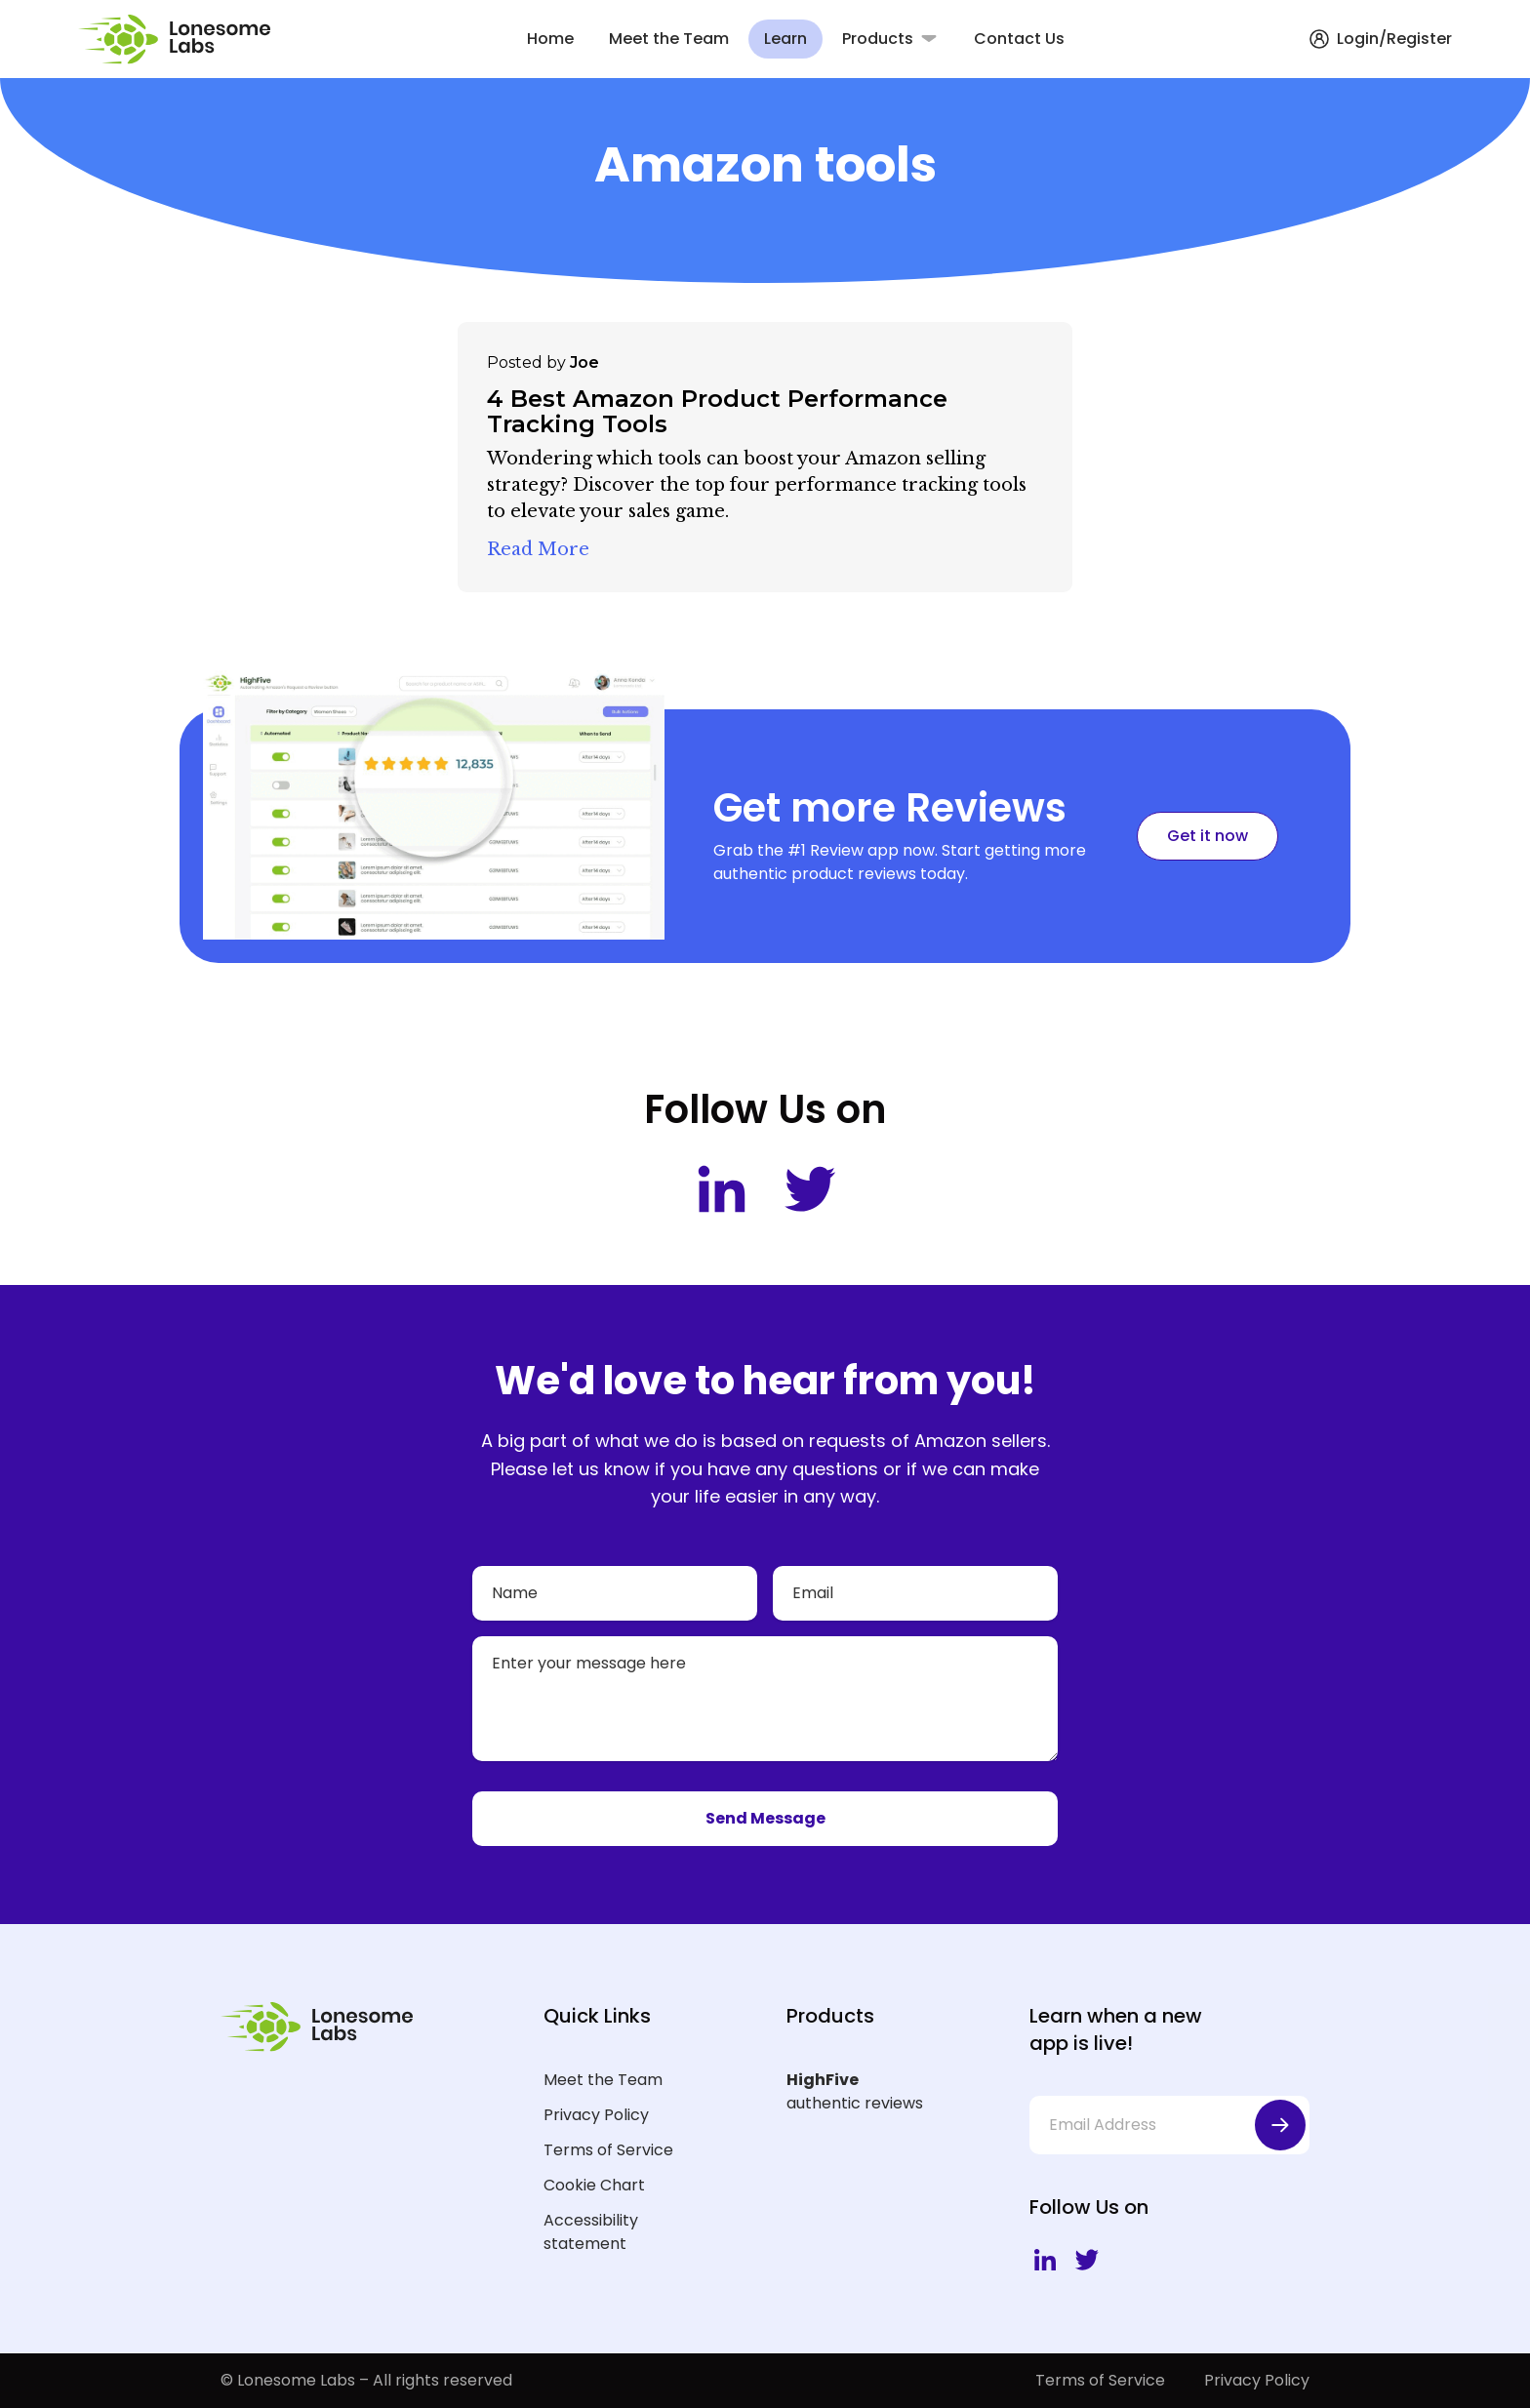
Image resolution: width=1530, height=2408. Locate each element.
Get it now (1207, 835)
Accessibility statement (591, 2232)
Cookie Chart (594, 2185)
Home (550, 38)
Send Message (765, 1818)
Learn (785, 38)
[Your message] (765, 1698)
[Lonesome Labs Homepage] (180, 39)
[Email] (915, 1593)
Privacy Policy (596, 2115)
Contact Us (1019, 38)
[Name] (614, 1593)
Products (877, 38)
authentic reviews (876, 2091)
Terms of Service (608, 2150)
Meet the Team (669, 38)
